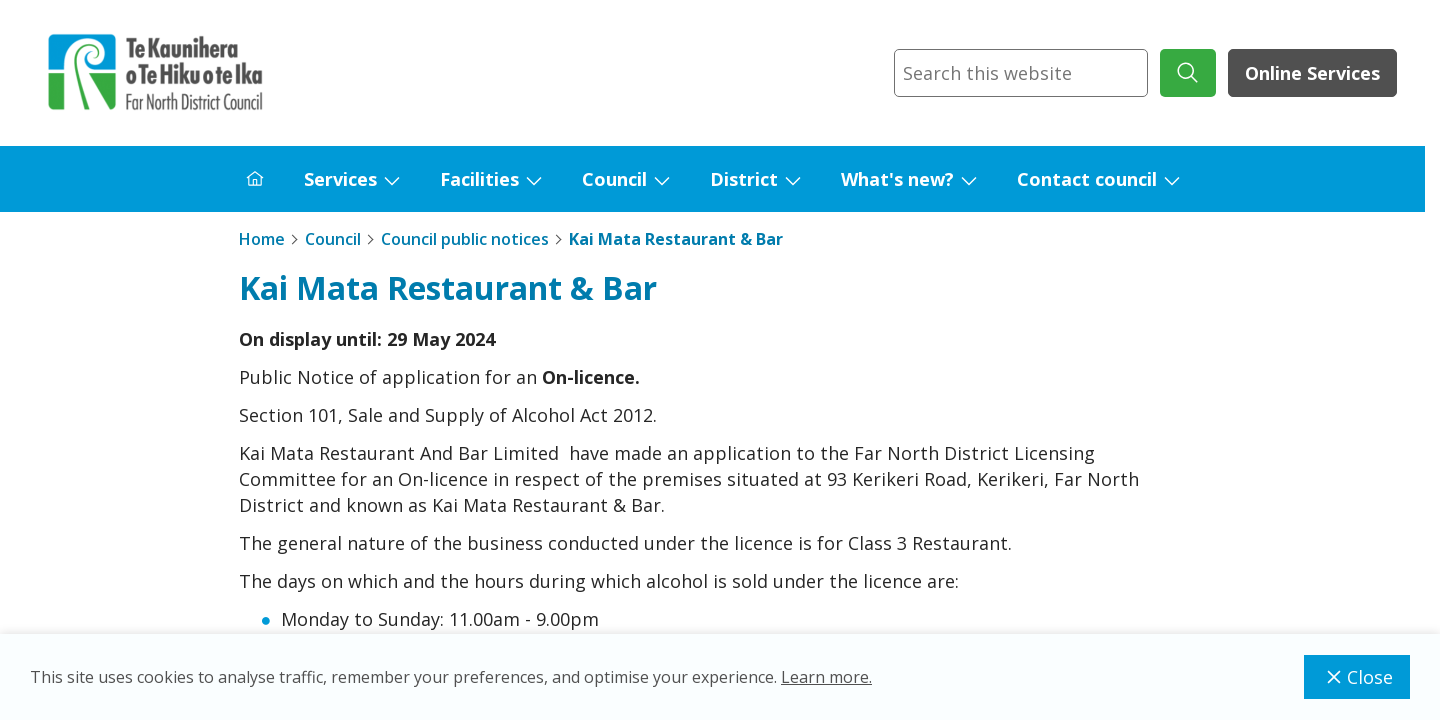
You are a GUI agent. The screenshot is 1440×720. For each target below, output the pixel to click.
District (744, 179)
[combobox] (1021, 73)
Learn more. (826, 677)
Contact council (1087, 179)
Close (1357, 677)
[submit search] (1188, 73)
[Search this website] (1021, 73)
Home (262, 239)
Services (340, 179)
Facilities (479, 179)
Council (614, 179)
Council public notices (465, 239)
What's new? (897, 179)
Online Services (1312, 73)
